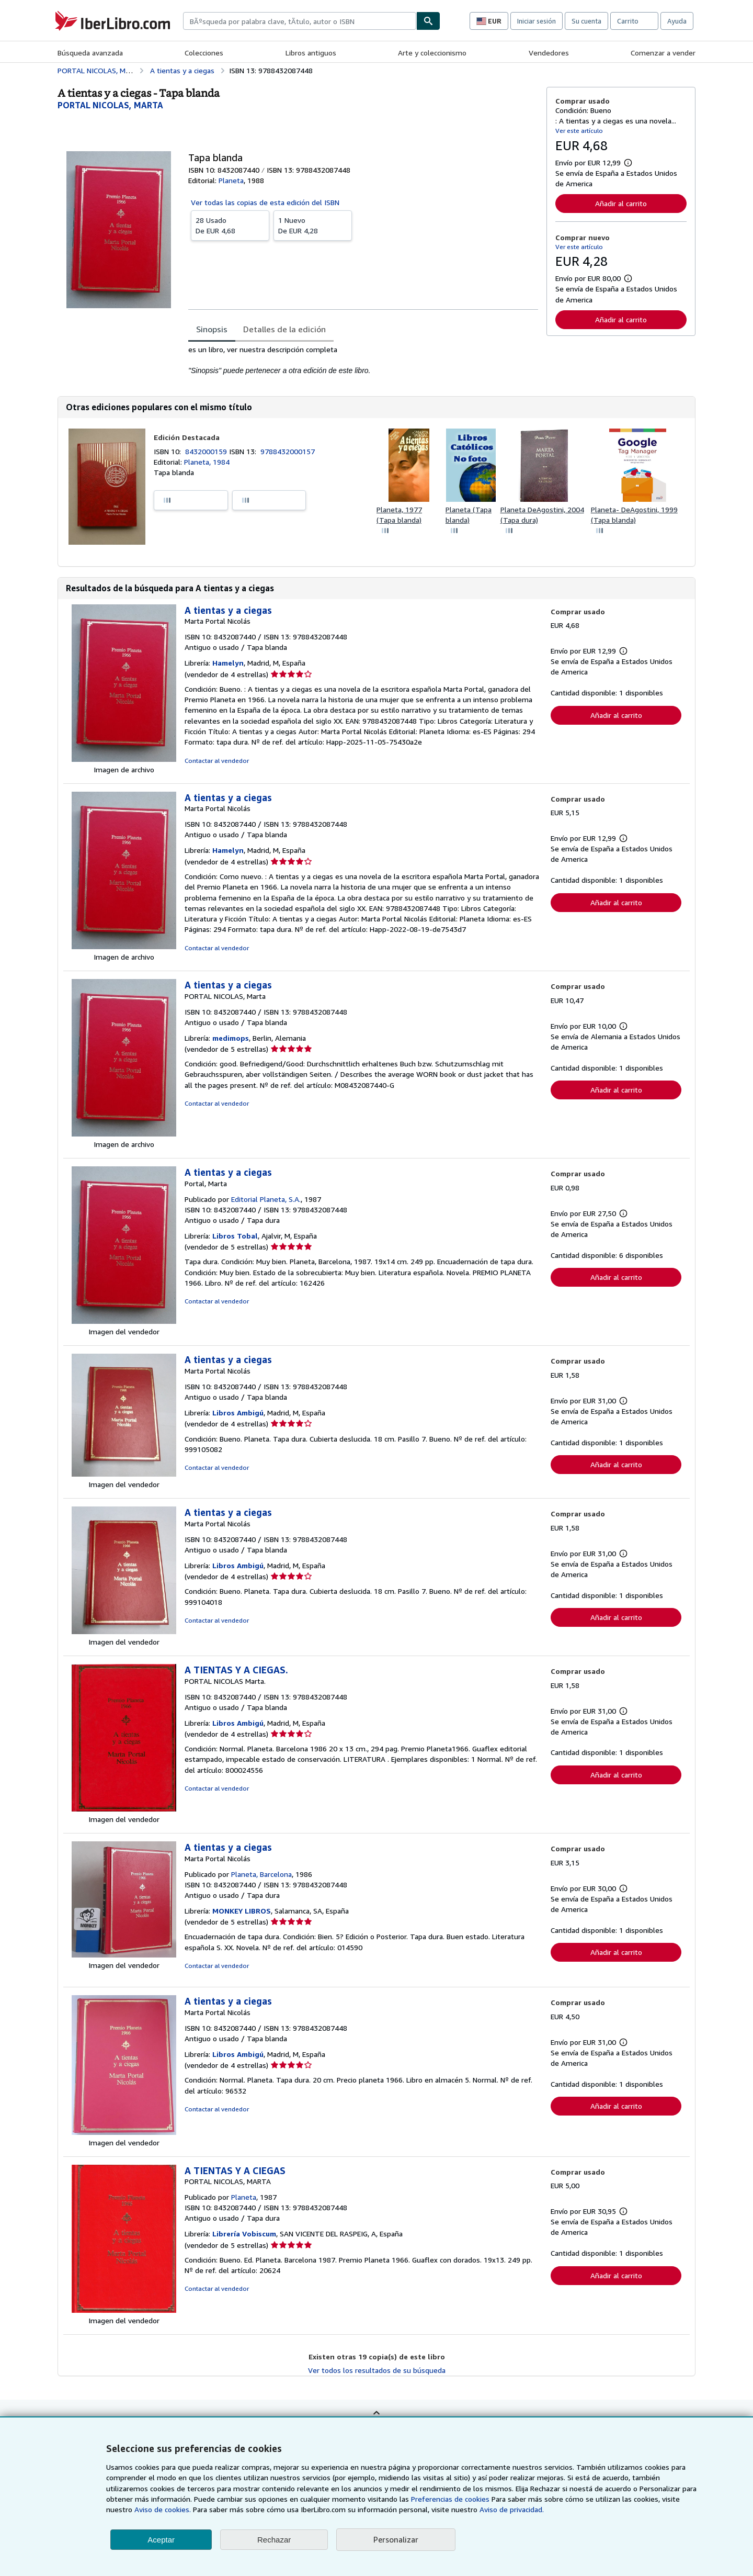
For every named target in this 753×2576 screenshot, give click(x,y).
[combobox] (299, 21)
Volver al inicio (377, 2420)
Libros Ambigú (238, 1412)
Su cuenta (586, 21)
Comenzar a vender (663, 52)
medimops (230, 1037)
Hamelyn (228, 662)
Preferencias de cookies (450, 2498)
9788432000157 (287, 451)
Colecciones (204, 52)
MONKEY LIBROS (241, 1910)
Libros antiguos (311, 52)
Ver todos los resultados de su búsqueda (377, 2370)
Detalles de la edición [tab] (284, 329)
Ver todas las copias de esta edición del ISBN (265, 202)
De (230, 225)
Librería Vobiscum (244, 2233)
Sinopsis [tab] (211, 329)
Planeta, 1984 (207, 461)
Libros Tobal (235, 1235)
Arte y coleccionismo (432, 52)
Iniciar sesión (536, 21)
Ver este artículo (579, 130)
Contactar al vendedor (217, 760)
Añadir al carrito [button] (621, 203)
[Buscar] (428, 21)
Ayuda (677, 21)
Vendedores (549, 52)
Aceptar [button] (161, 2539)
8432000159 (207, 451)
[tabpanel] (363, 360)
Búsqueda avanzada (90, 52)
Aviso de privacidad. (512, 2509)
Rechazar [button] (274, 2539)
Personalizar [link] (395, 2539)
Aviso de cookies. (162, 2509)
